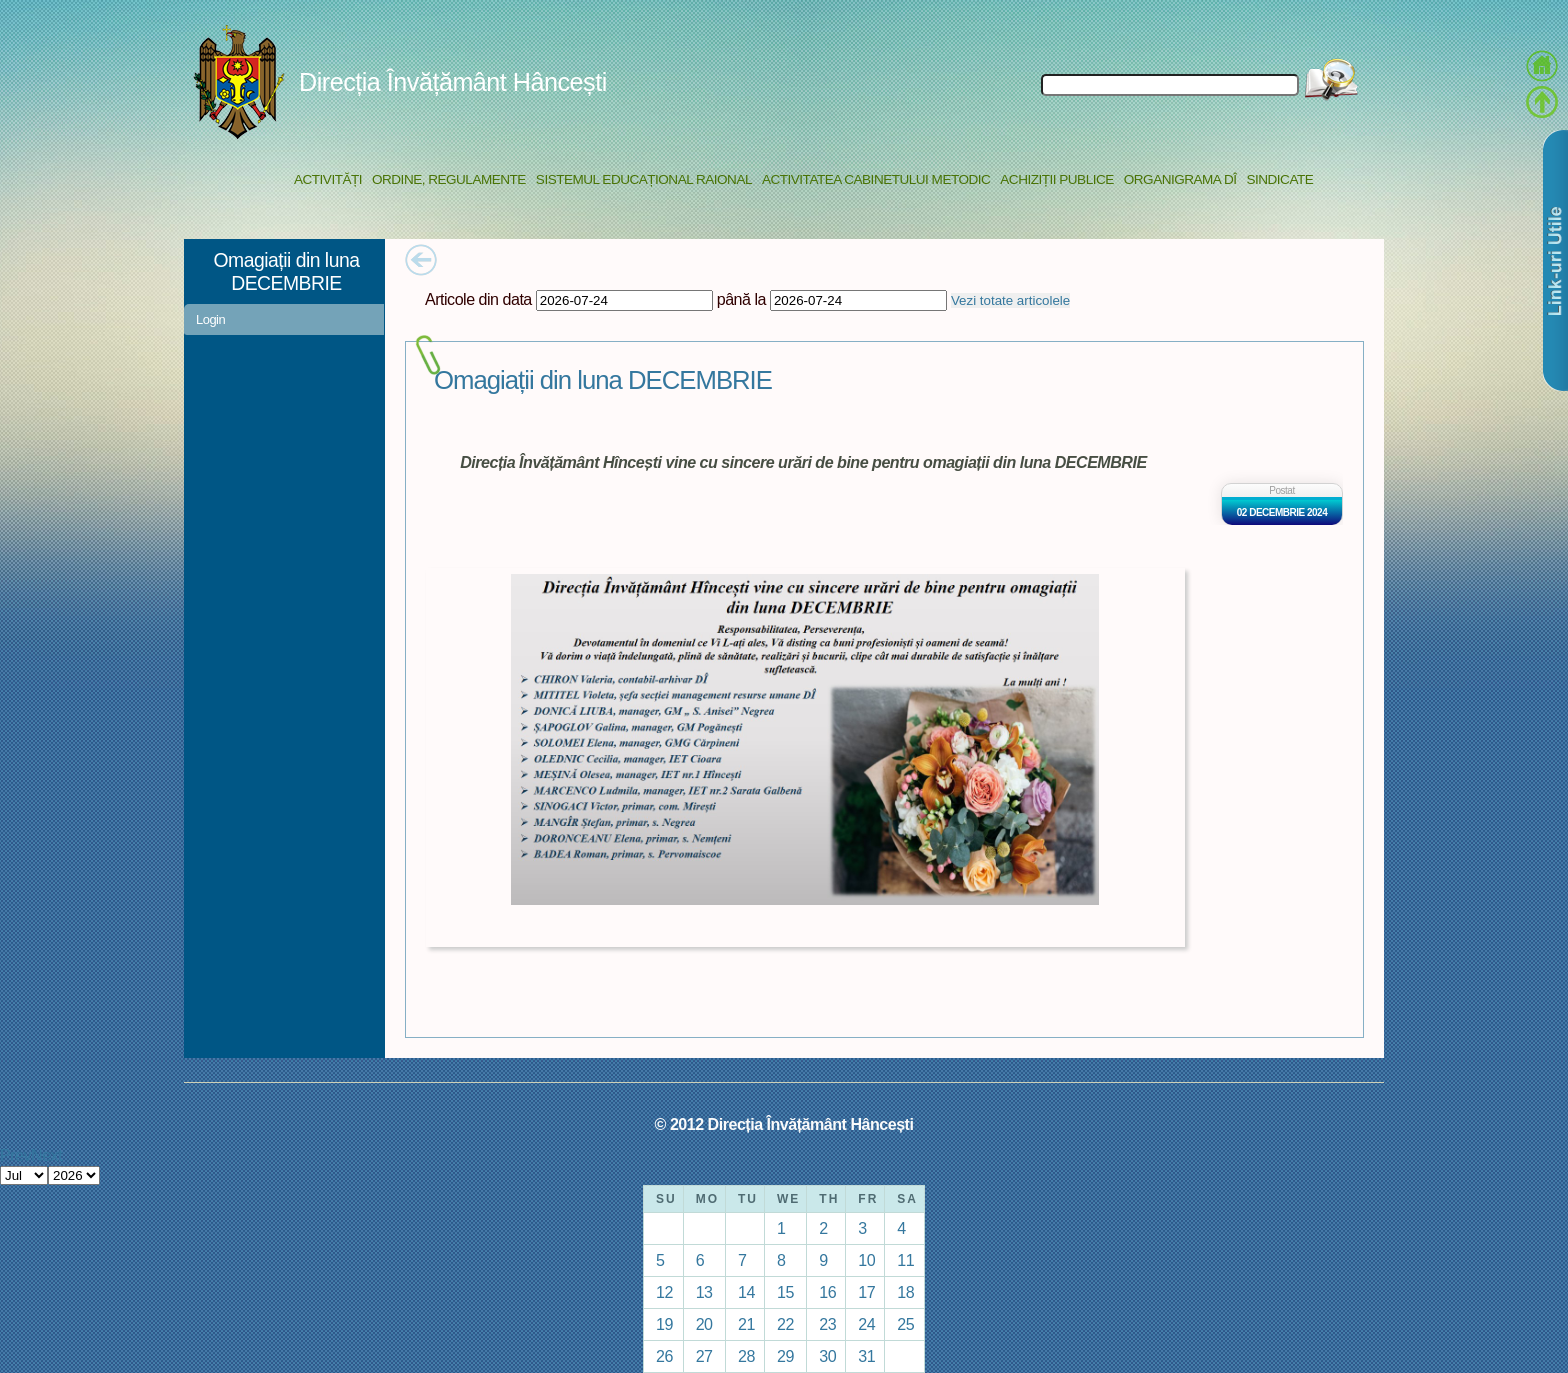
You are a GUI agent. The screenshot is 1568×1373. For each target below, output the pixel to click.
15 (785, 1292)
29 (785, 1356)
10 (866, 1260)
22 (785, 1324)
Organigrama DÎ (1180, 179)
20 (704, 1324)
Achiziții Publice (1056, 179)
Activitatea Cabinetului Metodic (876, 179)
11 (905, 1260)
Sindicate (1279, 179)
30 (827, 1356)
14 (746, 1292)
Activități (328, 179)
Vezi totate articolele (1010, 300)
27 (704, 1356)
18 (905, 1292)
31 (866, 1356)
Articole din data (478, 299)
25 (905, 1324)
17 (866, 1292)
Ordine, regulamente (449, 179)
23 (827, 1324)
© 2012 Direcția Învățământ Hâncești (784, 1124)
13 (704, 1292)
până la (741, 299)
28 (746, 1356)
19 (664, 1324)
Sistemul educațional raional (644, 179)
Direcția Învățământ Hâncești (453, 82)
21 (746, 1324)
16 (827, 1292)
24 (866, 1324)
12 (664, 1292)
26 (664, 1356)
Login (210, 319)
